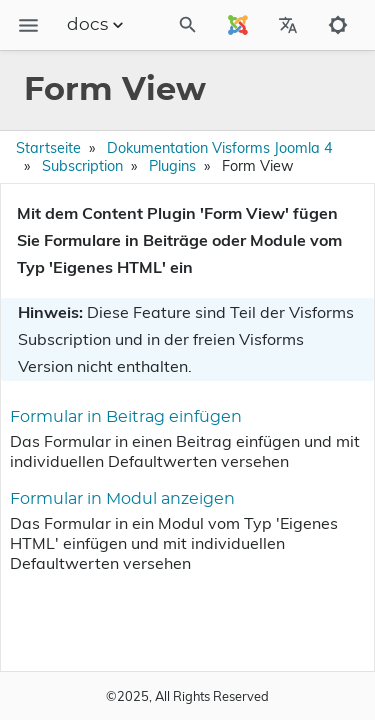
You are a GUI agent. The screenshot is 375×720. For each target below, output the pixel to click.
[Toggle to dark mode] (338, 25)
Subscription (82, 166)
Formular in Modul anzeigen (122, 499)
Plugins (172, 166)
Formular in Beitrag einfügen (126, 417)
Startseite (48, 148)
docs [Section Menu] (97, 25)
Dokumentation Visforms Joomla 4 (220, 148)
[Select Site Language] (238, 25)
